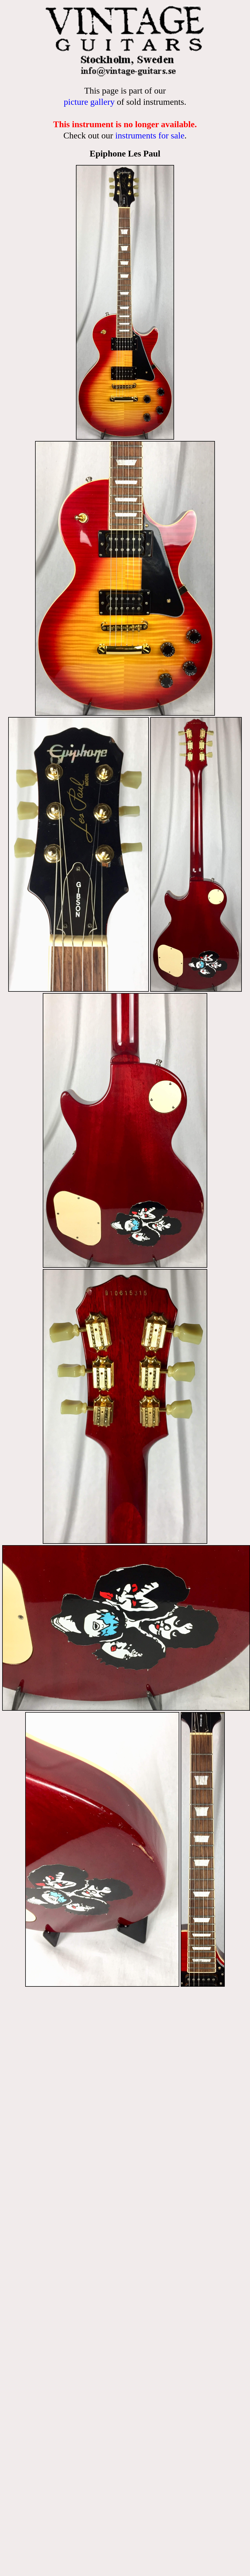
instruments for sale (149, 135)
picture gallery (89, 102)
